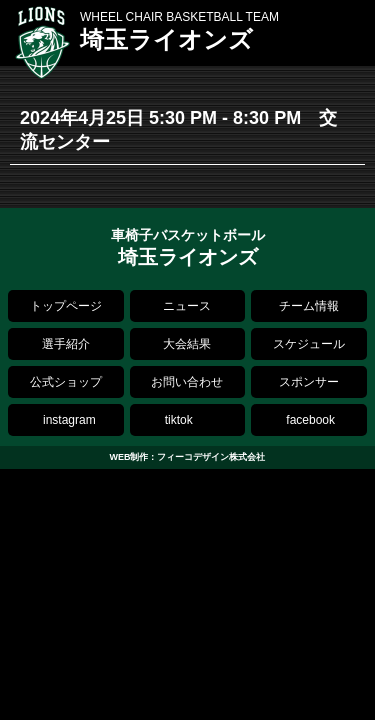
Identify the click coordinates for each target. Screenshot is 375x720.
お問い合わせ (187, 382)
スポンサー (309, 382)
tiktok (179, 420)
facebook (310, 420)
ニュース (187, 306)
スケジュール (309, 344)
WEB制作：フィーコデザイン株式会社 (188, 457)
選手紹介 (66, 344)
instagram (69, 420)
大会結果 (187, 344)
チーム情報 (309, 306)
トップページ (66, 306)
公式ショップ (66, 382)
